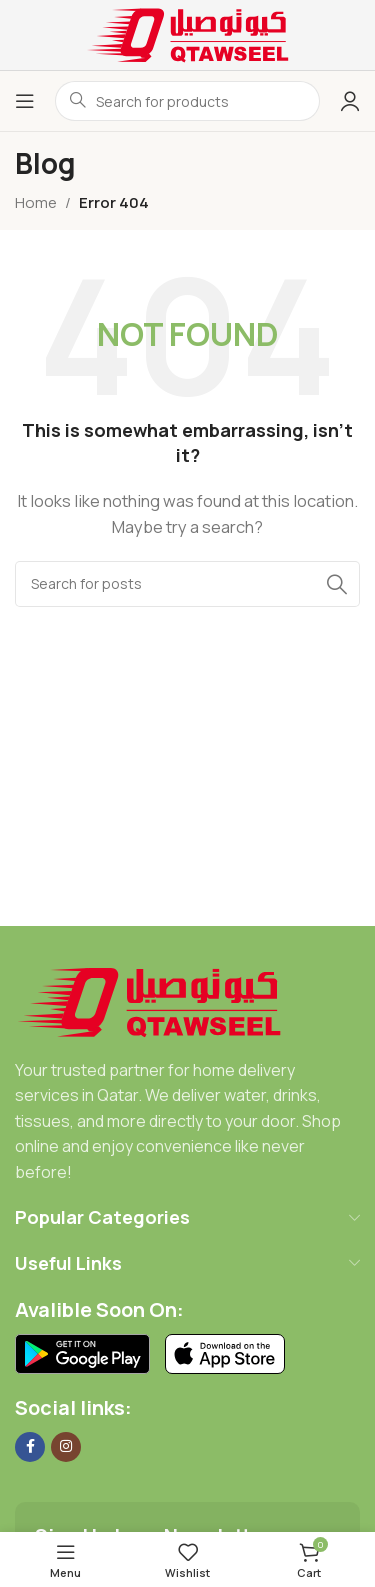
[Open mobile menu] (25, 101)
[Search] (187, 584)
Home (36, 202)
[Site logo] (188, 33)
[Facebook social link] (30, 1447)
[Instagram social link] (66, 1447)
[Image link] (149, 1000)
